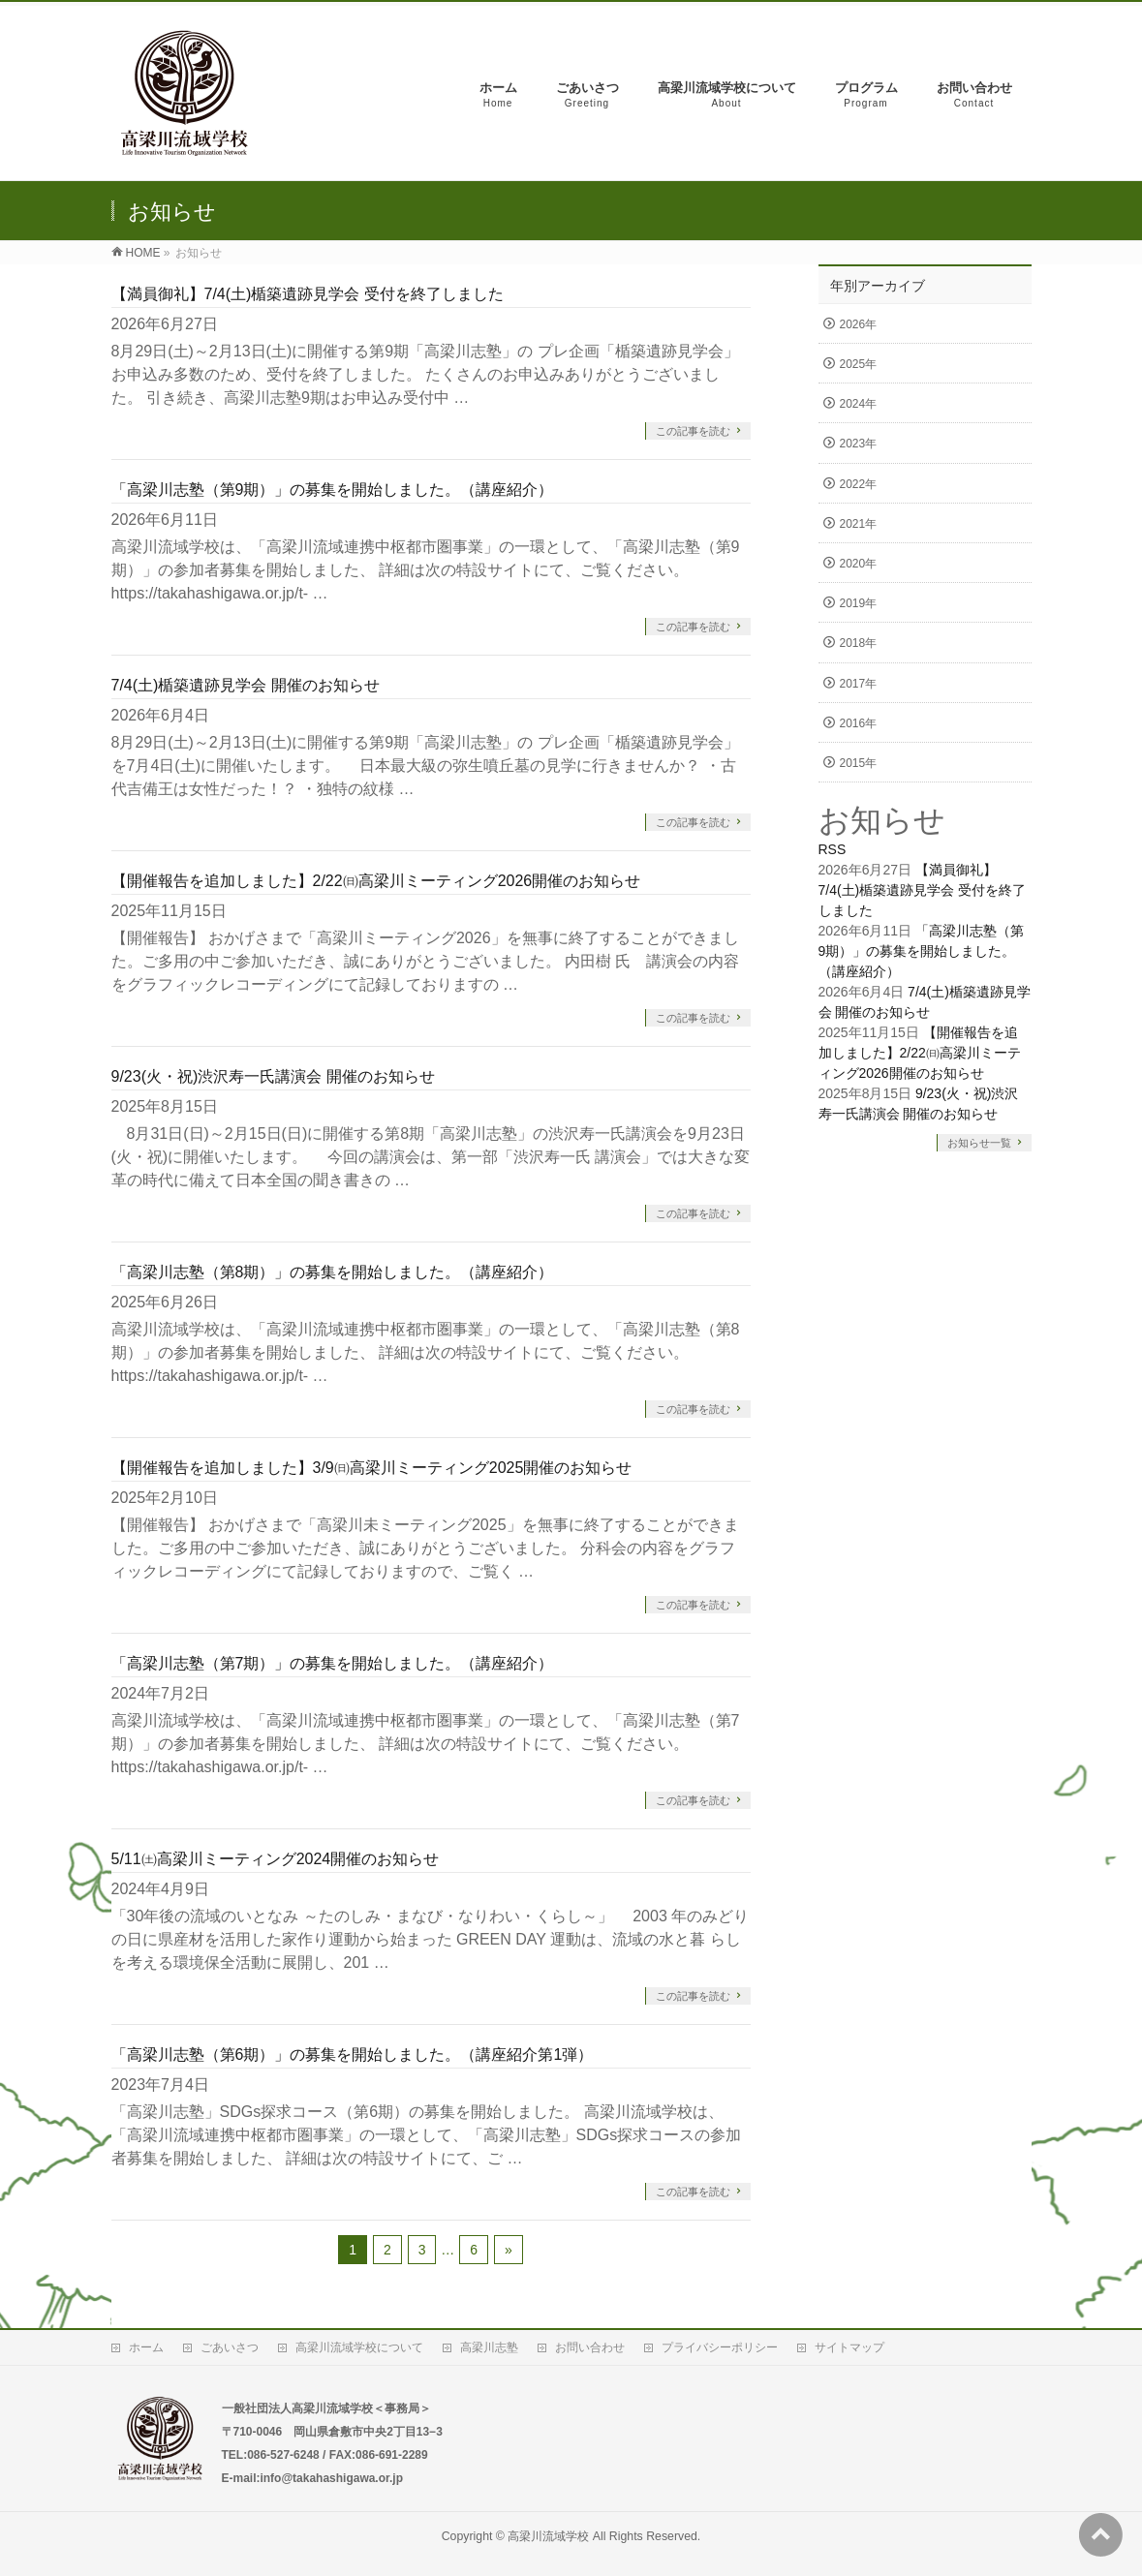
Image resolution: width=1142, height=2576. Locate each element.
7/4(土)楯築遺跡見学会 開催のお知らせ (245, 685)
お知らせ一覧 (979, 1143)
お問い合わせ (590, 2347)
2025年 (859, 364)
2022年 (859, 484)
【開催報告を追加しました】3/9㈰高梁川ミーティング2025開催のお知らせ (372, 1467)
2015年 (859, 763)
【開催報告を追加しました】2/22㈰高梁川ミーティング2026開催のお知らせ (376, 881)
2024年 (859, 404)
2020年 (859, 563)
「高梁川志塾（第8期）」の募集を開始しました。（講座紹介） (332, 1272)
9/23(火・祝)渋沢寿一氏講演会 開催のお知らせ (273, 1076)
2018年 (859, 643)
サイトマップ (849, 2347)
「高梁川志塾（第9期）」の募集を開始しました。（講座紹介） (332, 489)
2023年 (859, 443)
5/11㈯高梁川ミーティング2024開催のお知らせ (275, 1859)
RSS (832, 849)
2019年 (859, 603)
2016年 (859, 723)
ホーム (146, 2347)
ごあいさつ (230, 2347)
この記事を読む (693, 431)
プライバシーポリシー (720, 2347)
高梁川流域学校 (548, 2536)
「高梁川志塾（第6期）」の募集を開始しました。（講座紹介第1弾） (352, 2054)
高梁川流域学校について (359, 2347)
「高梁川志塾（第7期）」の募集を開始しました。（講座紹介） (332, 1663)
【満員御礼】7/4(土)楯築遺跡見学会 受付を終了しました (307, 294)
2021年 (859, 524)
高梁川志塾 (489, 2347)
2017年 (859, 683)
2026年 (859, 324)
